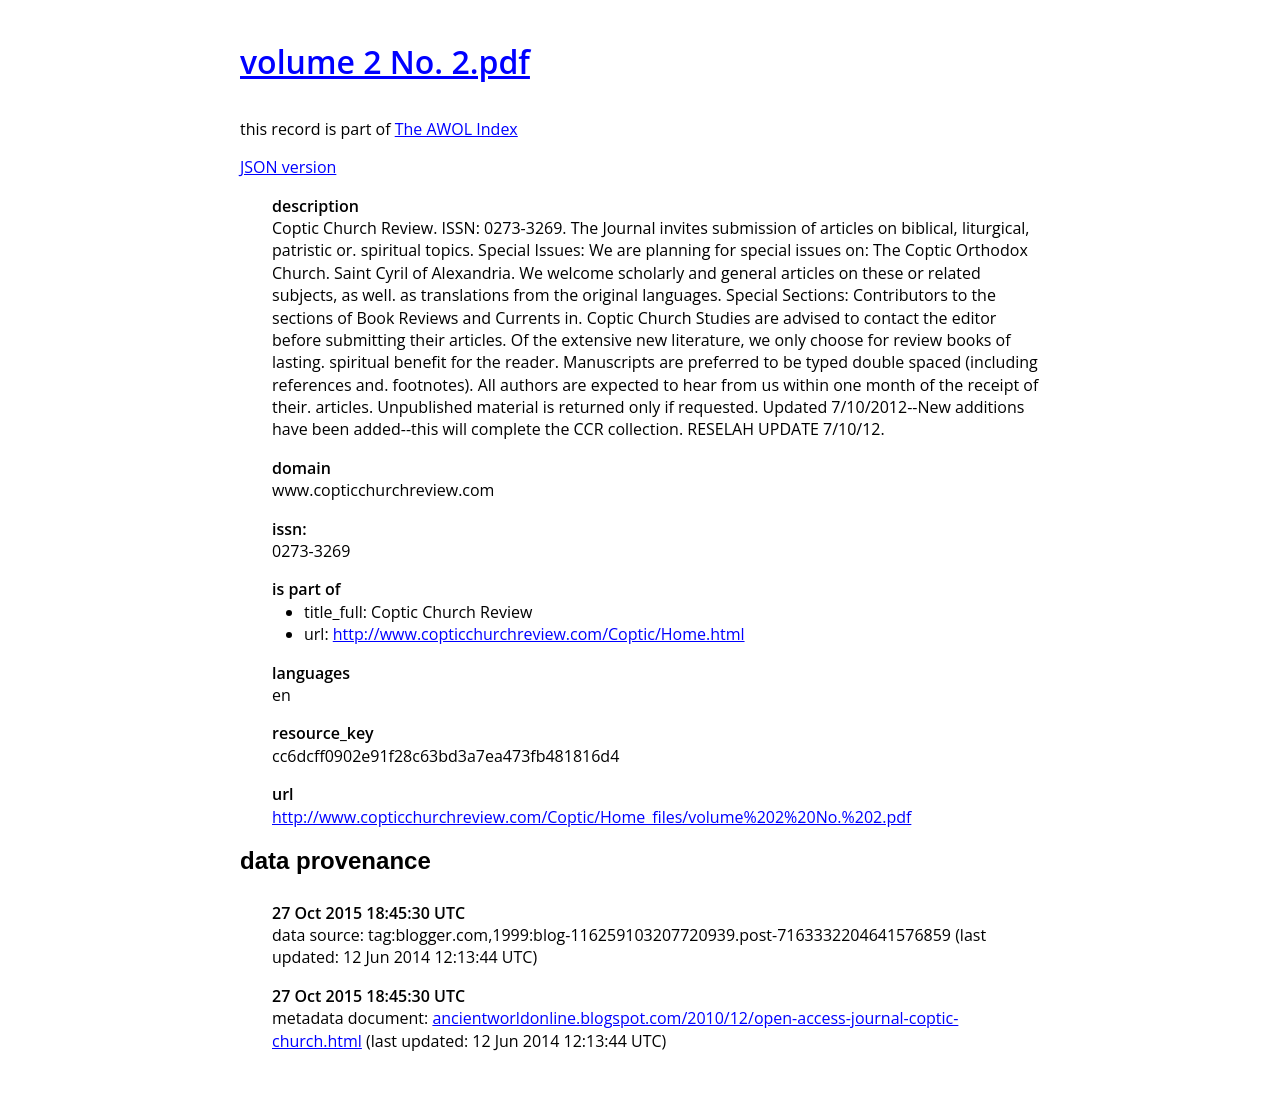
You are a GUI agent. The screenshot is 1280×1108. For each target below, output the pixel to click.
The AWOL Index (456, 129)
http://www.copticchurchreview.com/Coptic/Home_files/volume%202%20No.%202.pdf (591, 817)
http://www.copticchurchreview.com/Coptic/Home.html (539, 634)
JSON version (288, 167)
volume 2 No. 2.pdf (385, 61)
